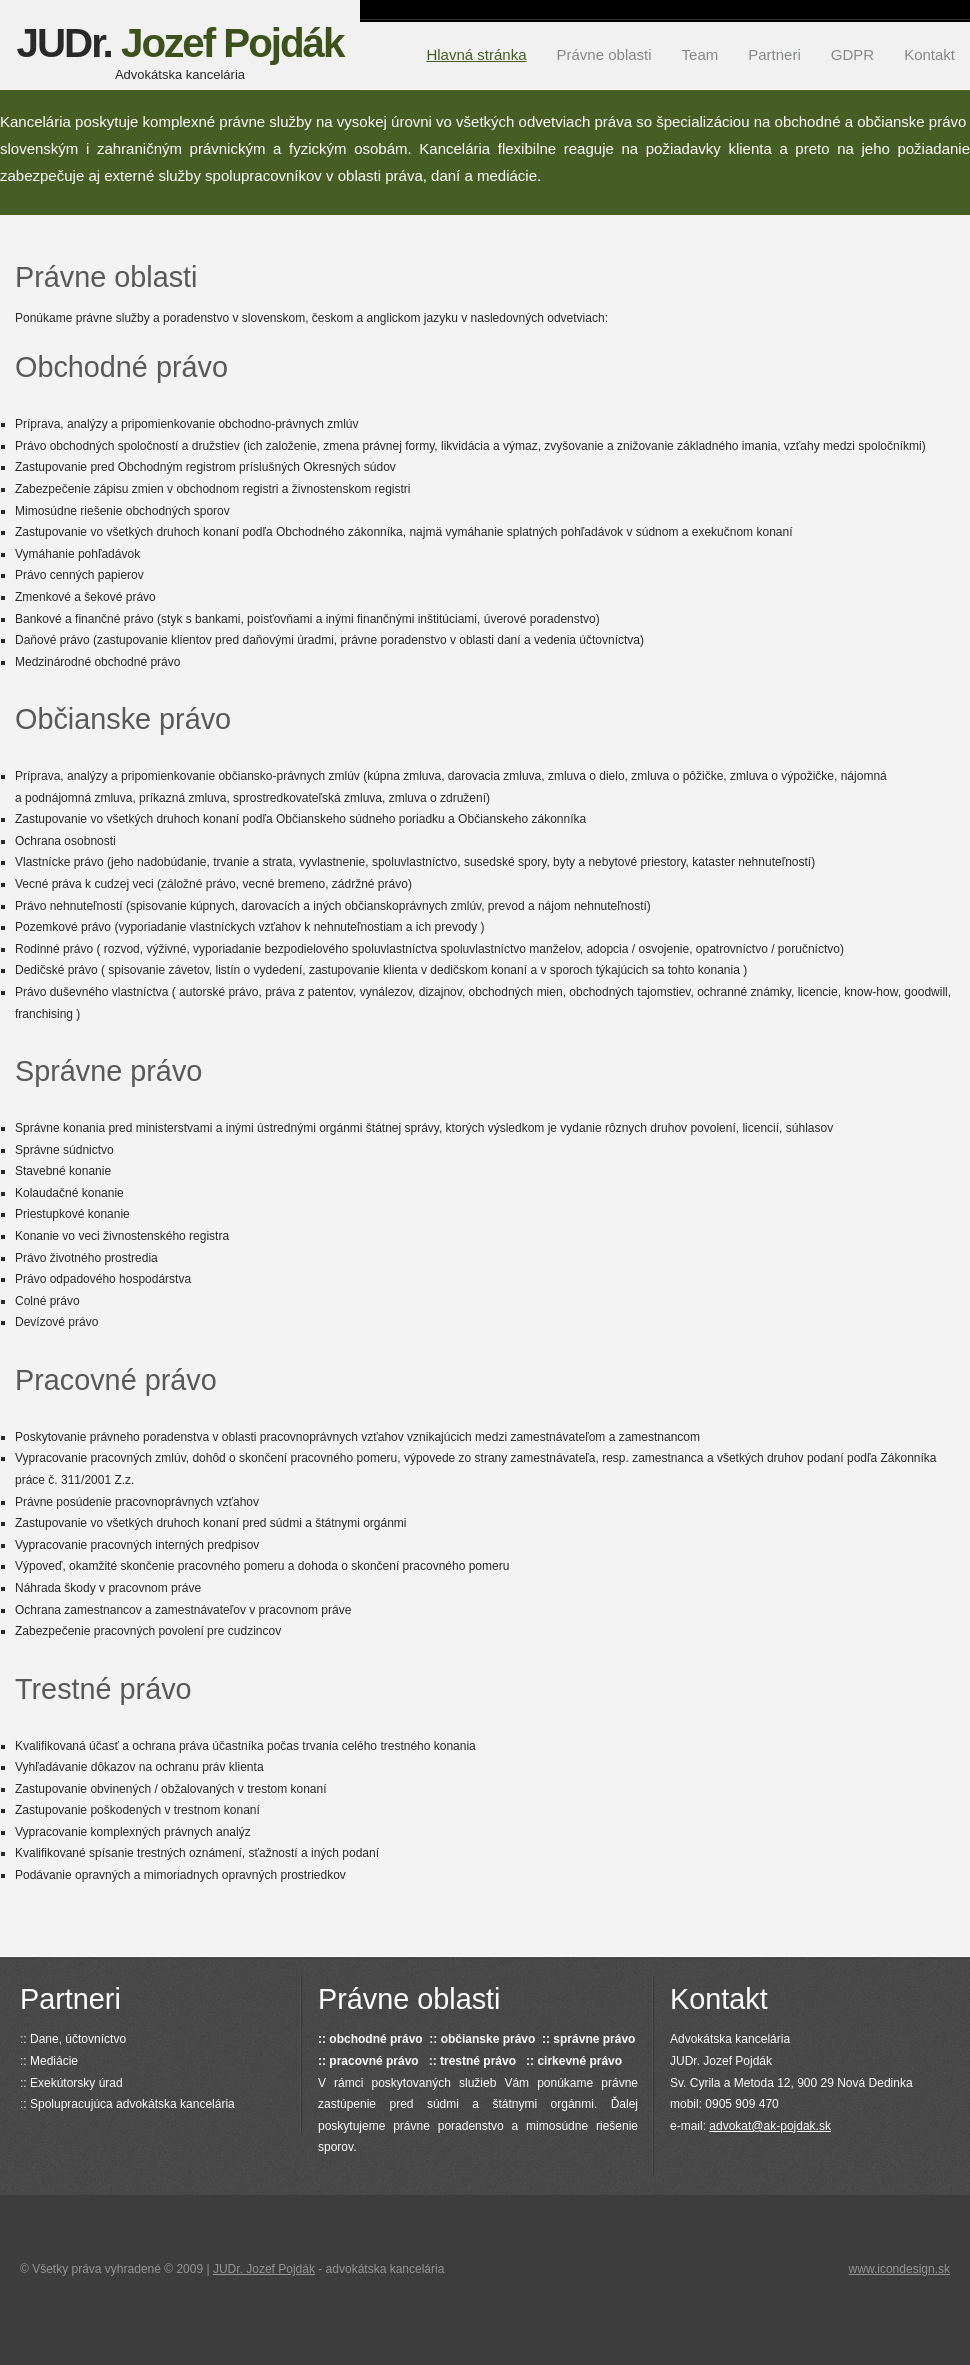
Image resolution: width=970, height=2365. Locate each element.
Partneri (774, 54)
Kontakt (929, 54)
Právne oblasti (604, 54)
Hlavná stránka (476, 54)
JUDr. (180, 51)
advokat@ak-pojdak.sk (770, 2126)
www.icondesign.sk (899, 2269)
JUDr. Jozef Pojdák (264, 2269)
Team (700, 54)
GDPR (852, 54)
